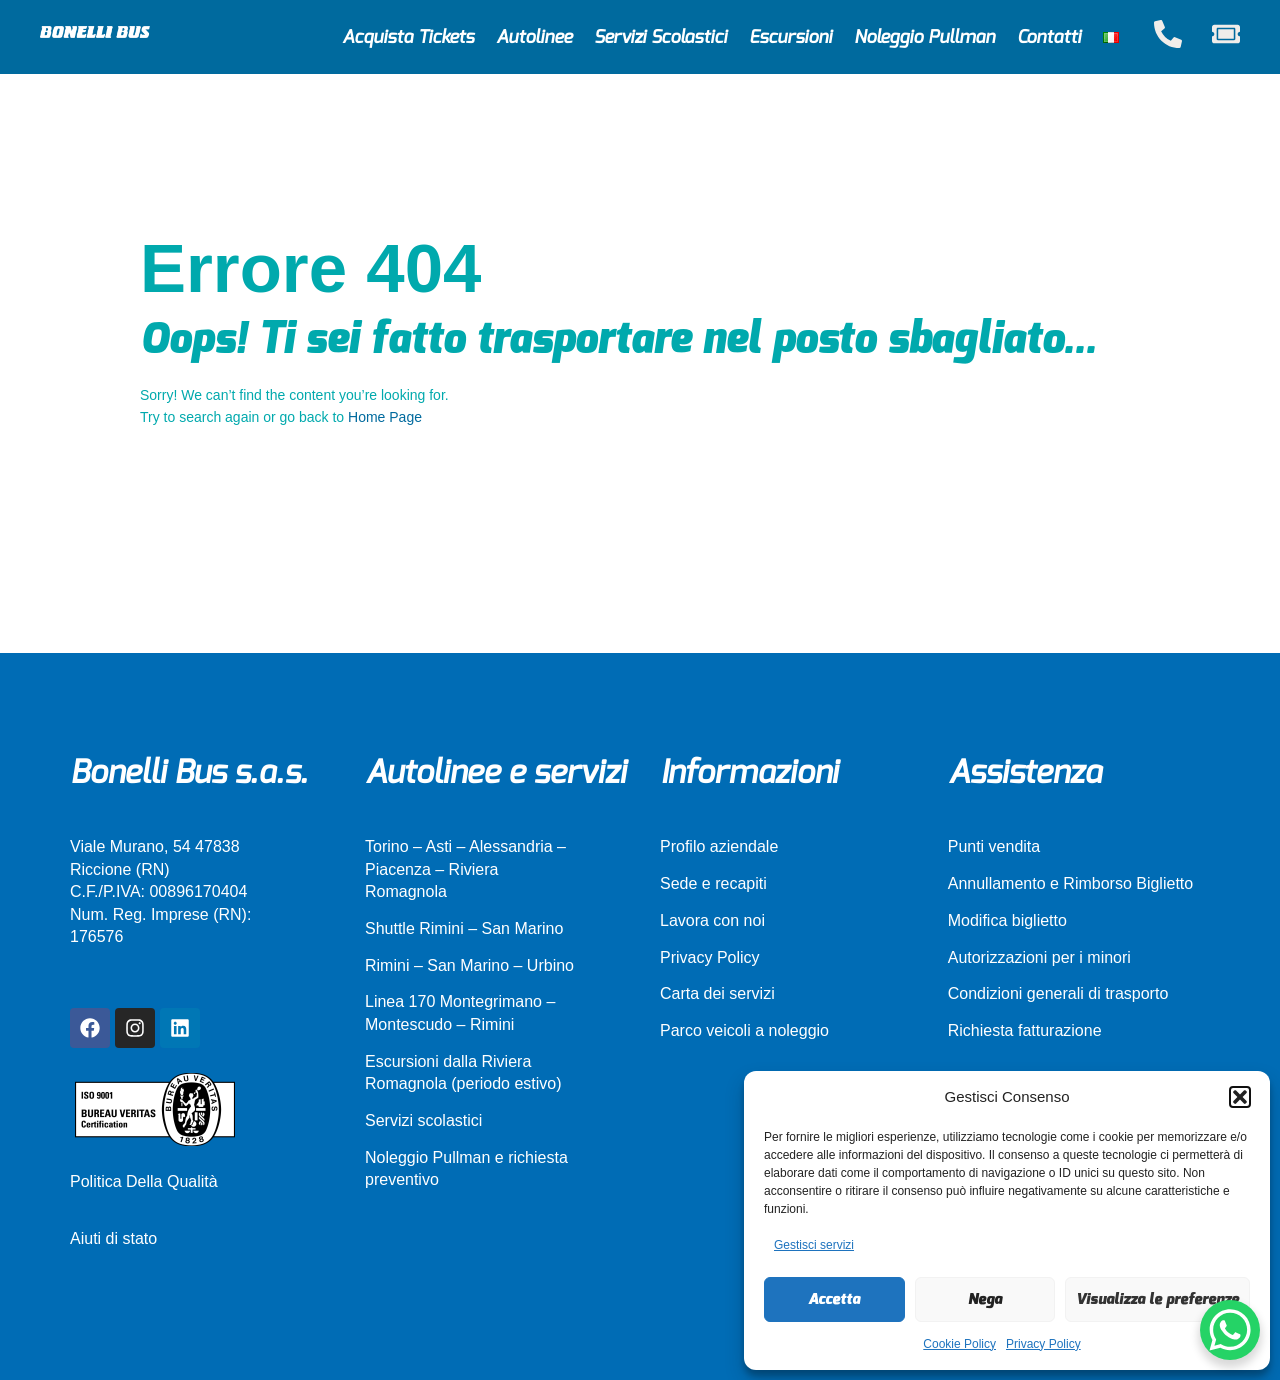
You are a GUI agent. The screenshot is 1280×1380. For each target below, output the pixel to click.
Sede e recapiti (713, 883)
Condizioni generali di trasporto (1058, 993)
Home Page (385, 417)
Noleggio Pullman (924, 37)
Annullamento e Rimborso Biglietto (1070, 883)
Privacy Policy (1043, 1344)
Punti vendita (994, 846)
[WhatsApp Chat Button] (1230, 1330)
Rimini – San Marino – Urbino (469, 965)
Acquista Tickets (408, 37)
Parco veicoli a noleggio (744, 1030)
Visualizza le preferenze (1157, 1299)
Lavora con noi (712, 920)
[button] (1240, 1097)
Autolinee (534, 37)
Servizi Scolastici (660, 37)
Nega (985, 1299)
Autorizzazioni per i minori (1039, 957)
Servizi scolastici (423, 1120)
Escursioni (790, 37)
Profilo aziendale (719, 846)
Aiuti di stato (113, 1238)
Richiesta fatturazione (1025, 1030)
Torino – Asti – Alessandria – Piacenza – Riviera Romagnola (465, 869)
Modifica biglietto (1007, 920)
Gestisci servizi (814, 1245)
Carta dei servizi (717, 993)
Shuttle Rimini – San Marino (464, 928)
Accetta (834, 1299)
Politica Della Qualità (144, 1181)
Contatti (1049, 37)
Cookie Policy (959, 1344)
